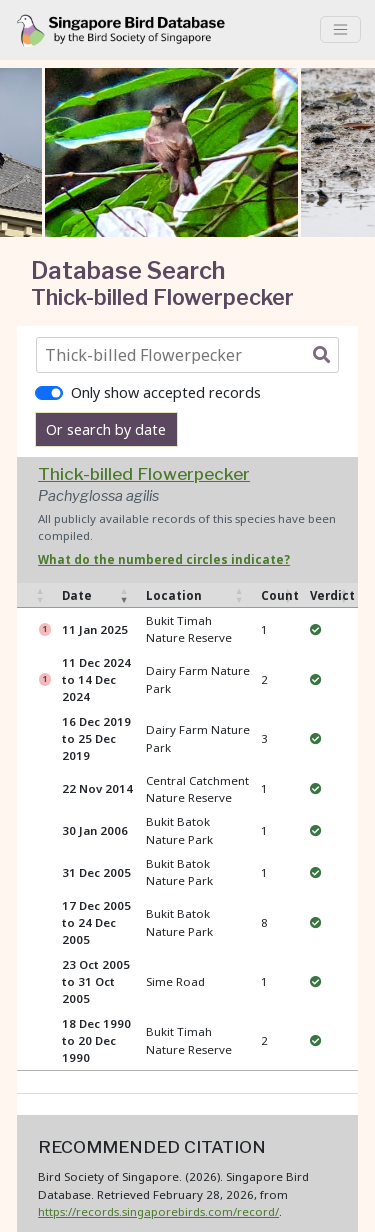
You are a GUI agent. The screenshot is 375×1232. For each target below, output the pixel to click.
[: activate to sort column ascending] (36, 595)
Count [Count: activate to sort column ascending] (280, 595)
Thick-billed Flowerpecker (144, 473)
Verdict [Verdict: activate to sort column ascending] (332, 595)
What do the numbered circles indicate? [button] (164, 559)
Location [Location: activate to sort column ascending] (174, 595)
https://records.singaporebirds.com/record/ (158, 1211)
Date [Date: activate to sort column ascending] (77, 595)
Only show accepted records (166, 392)
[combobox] (192, 355)
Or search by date (106, 429)
